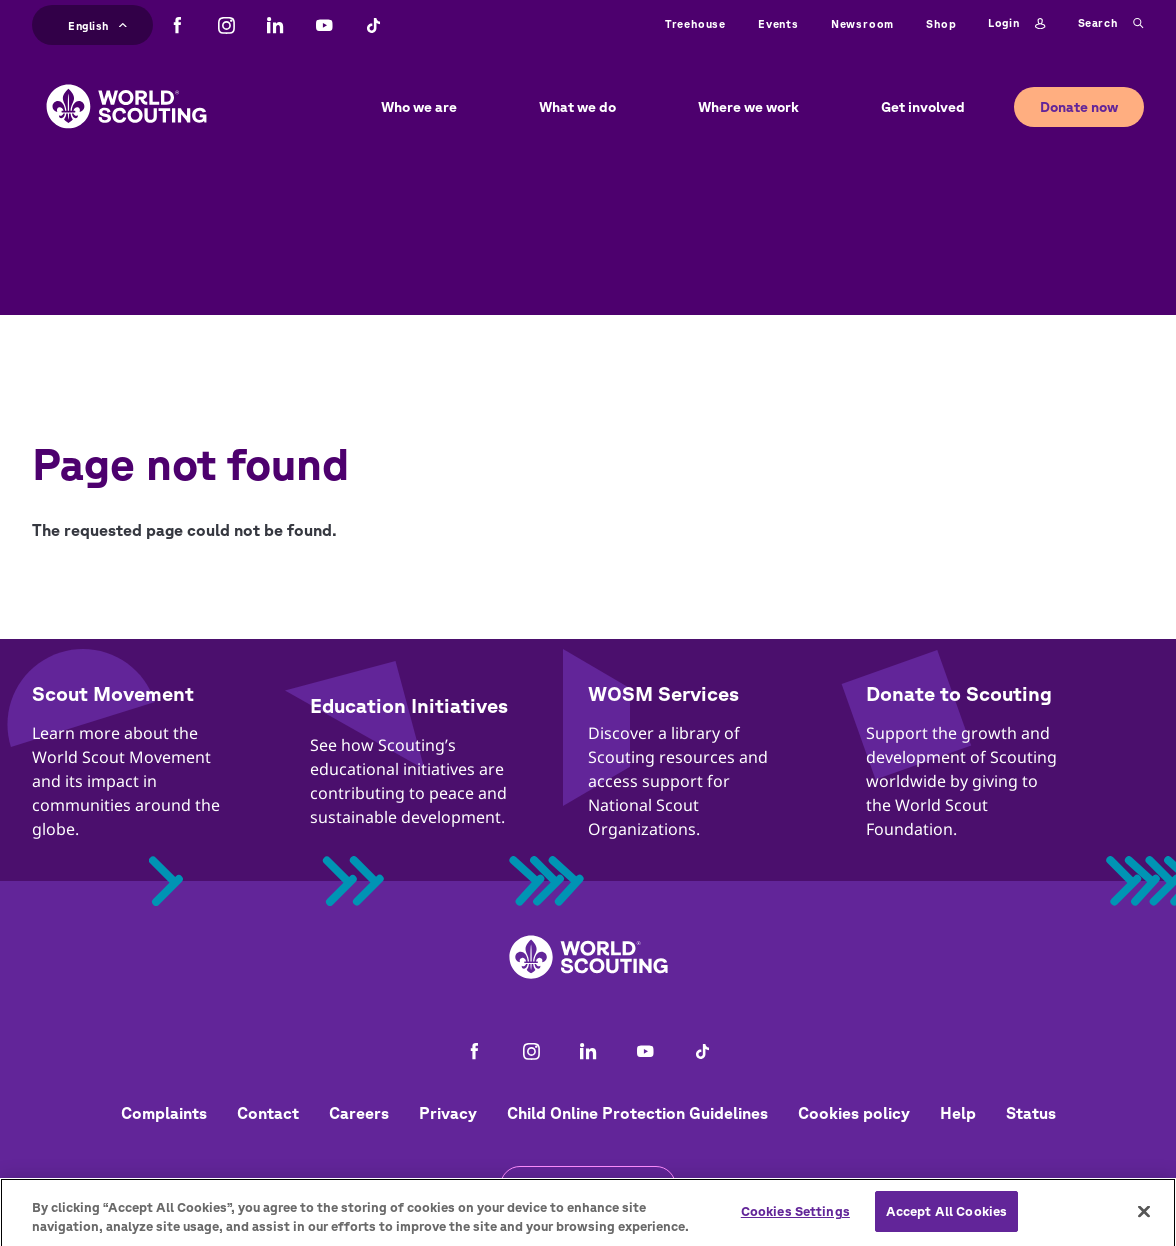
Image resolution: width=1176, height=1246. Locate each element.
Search (1111, 24)
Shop (941, 23)
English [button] (97, 23)
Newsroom (862, 23)
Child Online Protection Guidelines (637, 1113)
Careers (359, 1113)
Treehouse (695, 23)
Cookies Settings (795, 1221)
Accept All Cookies (946, 1221)
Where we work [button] (748, 107)
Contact (268, 1113)
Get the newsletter (588, 1186)
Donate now (1079, 107)
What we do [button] (577, 107)
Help (958, 1113)
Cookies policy (854, 1113)
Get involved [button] (923, 107)
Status (1031, 1113)
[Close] (1144, 1222)
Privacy (448, 1113)
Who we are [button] (419, 107)
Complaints (164, 1113)
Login (1016, 24)
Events (778, 23)
